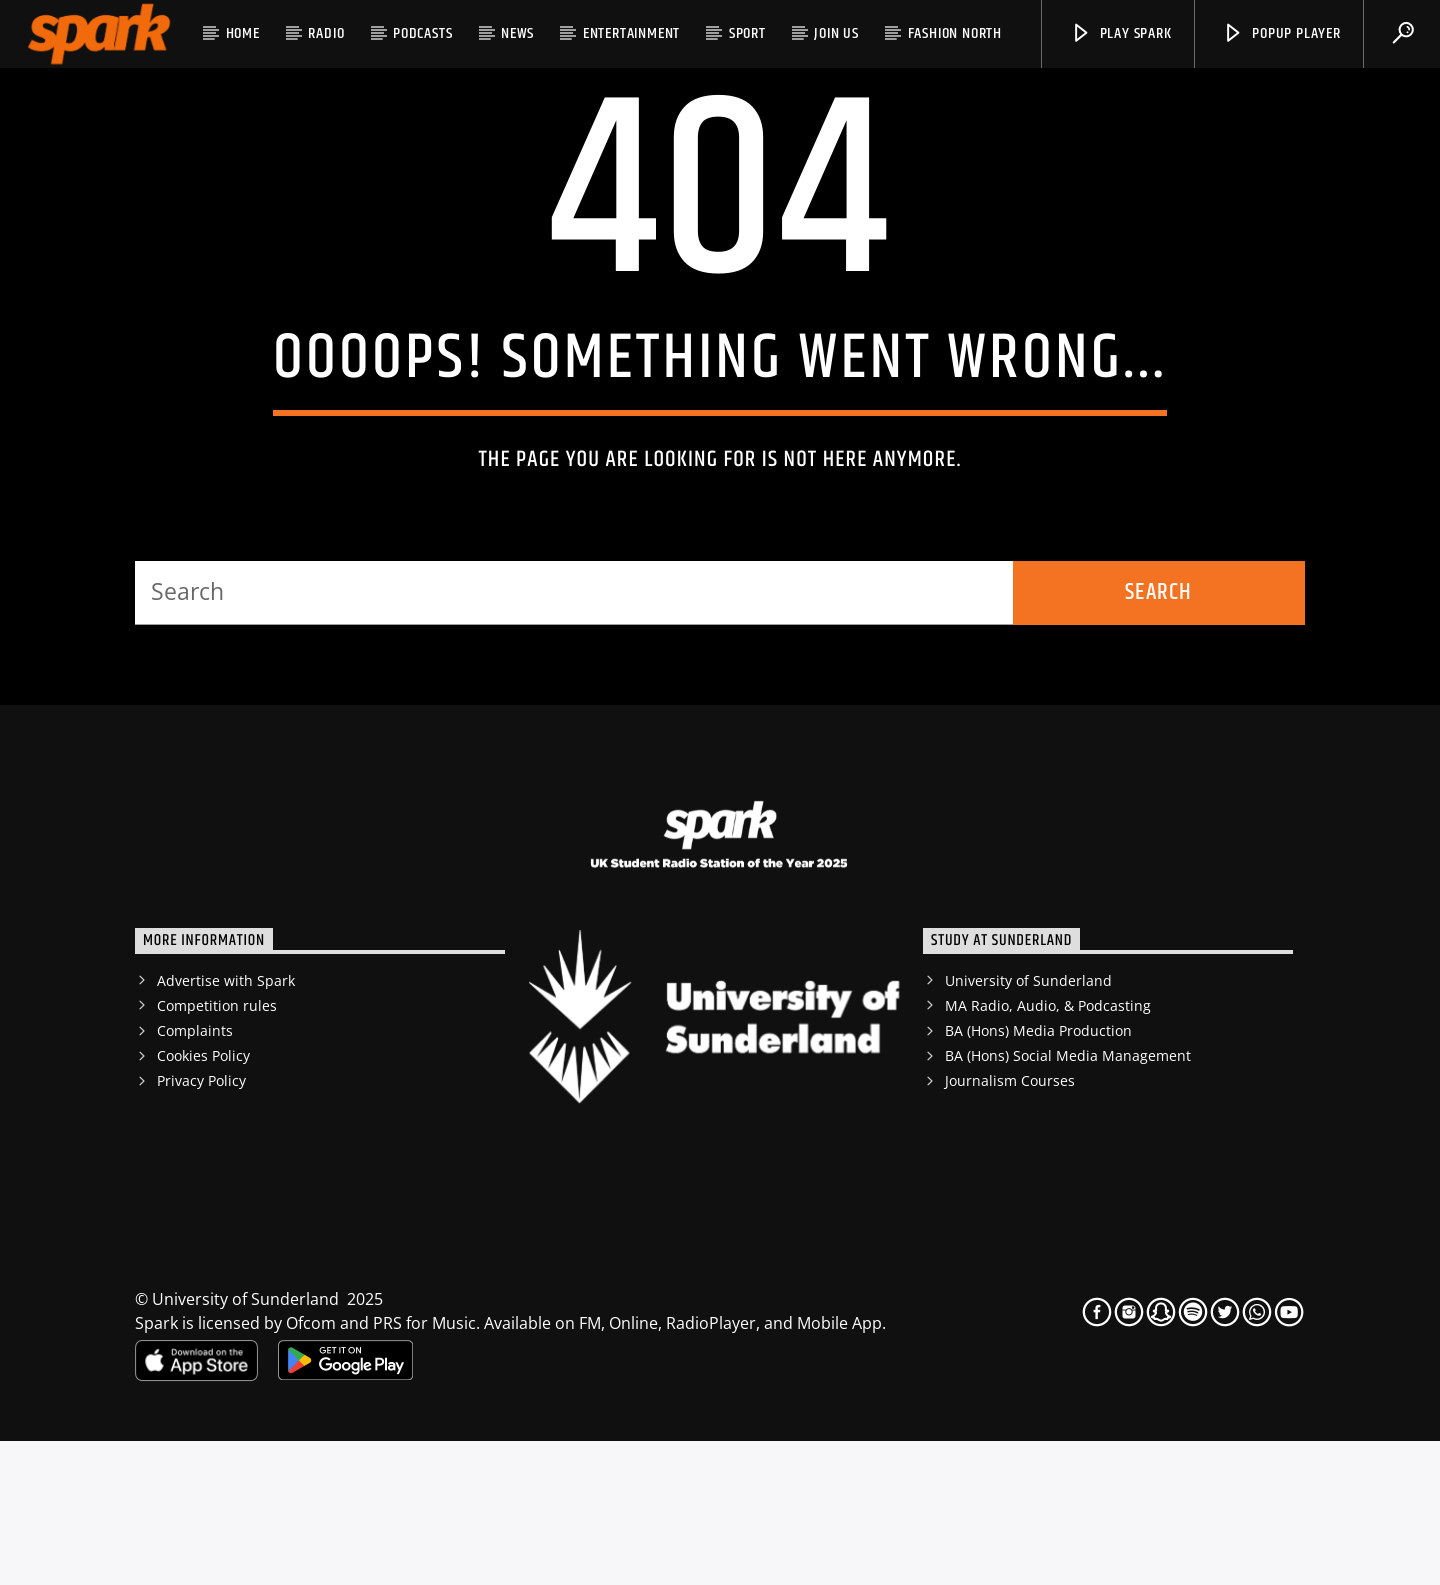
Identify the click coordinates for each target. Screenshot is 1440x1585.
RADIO (326, 33)
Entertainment (631, 33)
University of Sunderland (1028, 1124)
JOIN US (836, 33)
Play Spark (1121, 33)
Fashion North (955, 33)
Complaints (195, 1174)
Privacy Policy (201, 1224)
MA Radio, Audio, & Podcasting (1048, 1149)
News (517, 33)
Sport (747, 33)
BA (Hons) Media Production (1038, 1174)
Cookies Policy (203, 1199)
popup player (1281, 33)
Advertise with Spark (226, 1124)
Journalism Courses (1010, 1224)
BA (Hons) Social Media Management (1068, 1199)
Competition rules (217, 1149)
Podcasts (422, 33)
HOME (243, 33)
